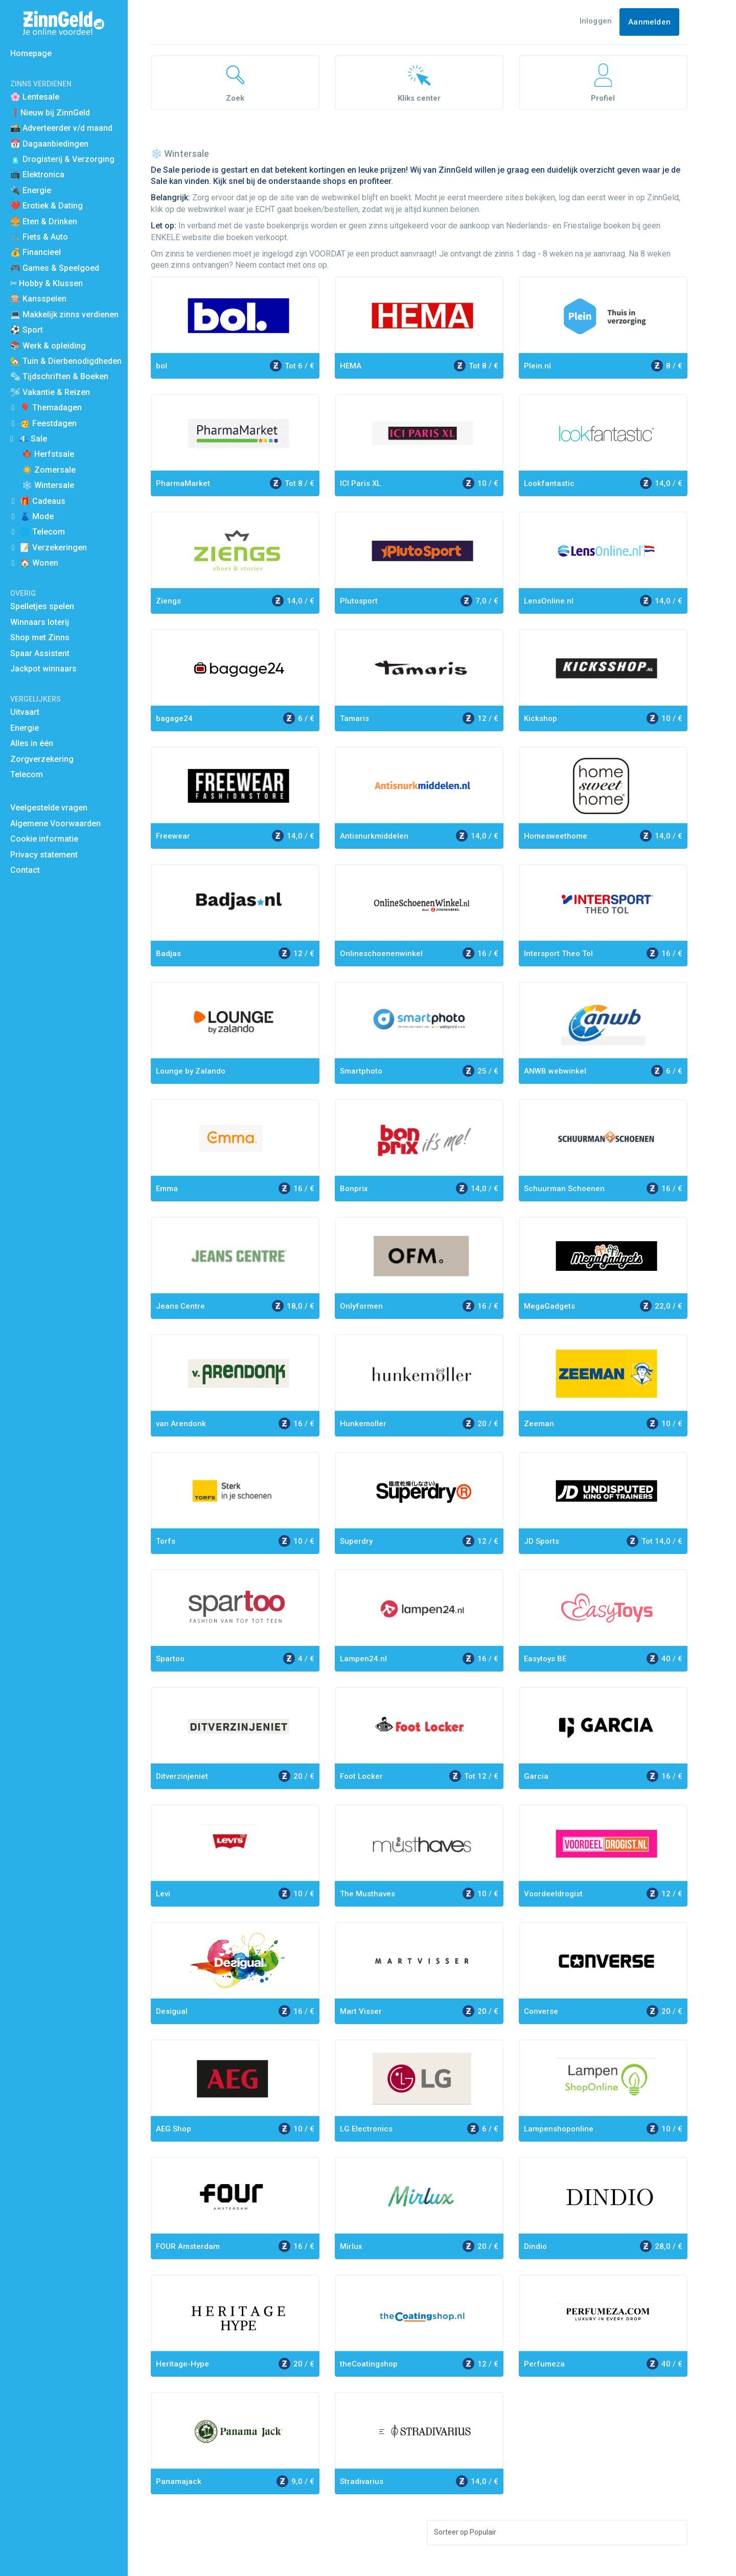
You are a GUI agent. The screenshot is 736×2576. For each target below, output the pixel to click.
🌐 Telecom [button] (42, 532)
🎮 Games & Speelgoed (54, 268)
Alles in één (31, 743)
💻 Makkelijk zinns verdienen (64, 314)
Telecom (26, 774)
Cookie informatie (44, 839)
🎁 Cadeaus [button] (42, 501)
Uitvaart (24, 712)
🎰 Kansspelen (38, 299)
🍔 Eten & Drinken (43, 221)
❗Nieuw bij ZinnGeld (50, 113)
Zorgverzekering (42, 759)
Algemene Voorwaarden (55, 823)
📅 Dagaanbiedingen (49, 144)
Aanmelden (649, 22)
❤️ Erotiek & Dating (46, 206)
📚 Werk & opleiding (48, 346)
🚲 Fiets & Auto (39, 237)
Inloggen (596, 21)
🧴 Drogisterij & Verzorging (62, 159)
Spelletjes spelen (42, 606)
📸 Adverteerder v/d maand (61, 128)
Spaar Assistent (40, 653)
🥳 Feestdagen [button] (48, 423)
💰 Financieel (35, 252)
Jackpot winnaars (43, 669)
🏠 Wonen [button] (39, 563)
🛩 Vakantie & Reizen (50, 392)
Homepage (31, 53)
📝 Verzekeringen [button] (53, 547)
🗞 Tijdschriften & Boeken (59, 376)
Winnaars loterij (39, 622)
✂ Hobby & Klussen (46, 283)
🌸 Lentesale (34, 97)
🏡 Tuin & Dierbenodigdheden (66, 361)
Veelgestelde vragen (48, 808)
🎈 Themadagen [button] (51, 407)
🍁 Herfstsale (48, 454)
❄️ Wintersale (48, 485)
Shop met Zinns (40, 637)
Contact (25, 870)
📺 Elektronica (37, 174)
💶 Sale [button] (32, 439)
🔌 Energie (30, 190)
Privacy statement (44, 855)
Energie (24, 728)
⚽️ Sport (26, 330)
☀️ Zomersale (49, 470)
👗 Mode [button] (37, 516)
